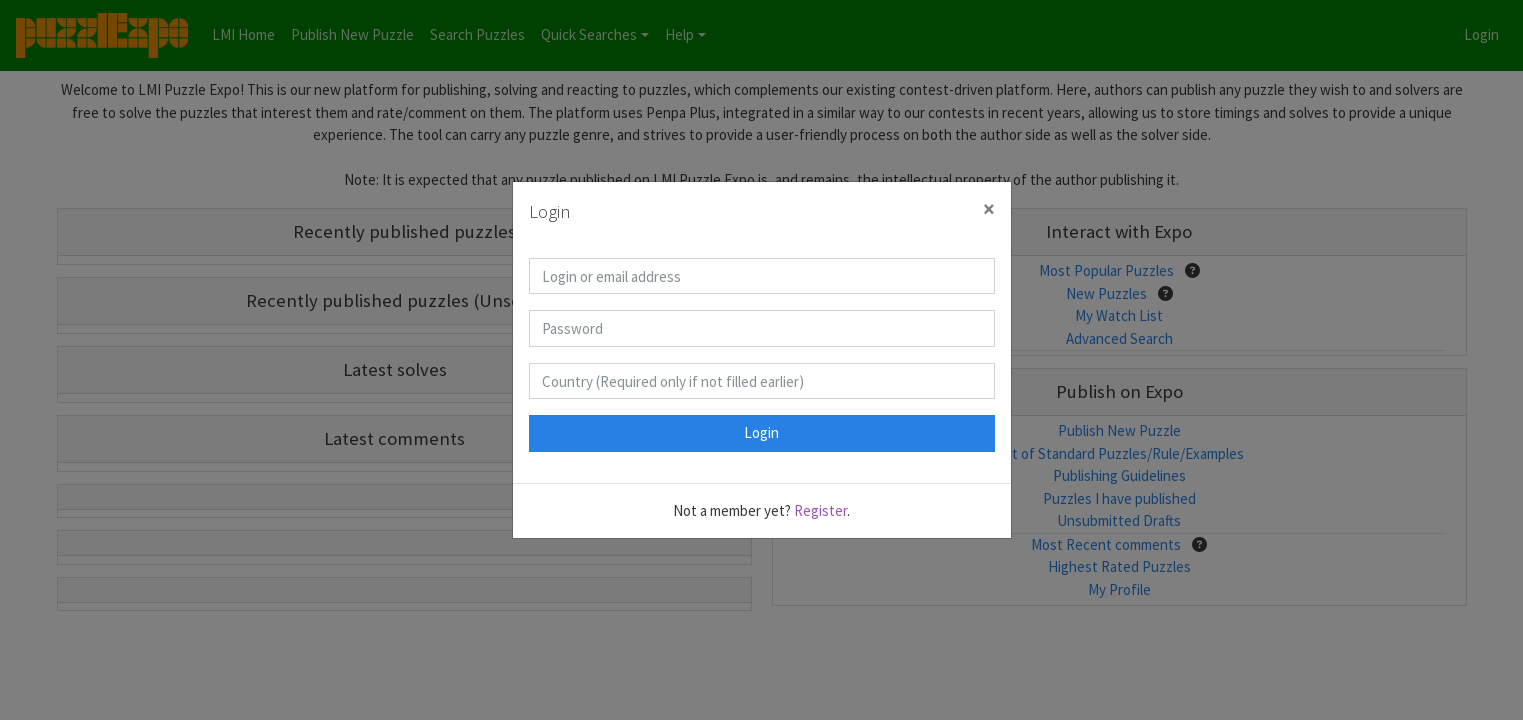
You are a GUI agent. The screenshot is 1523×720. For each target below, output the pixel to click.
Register (820, 510)
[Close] (989, 209)
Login (761, 432)
